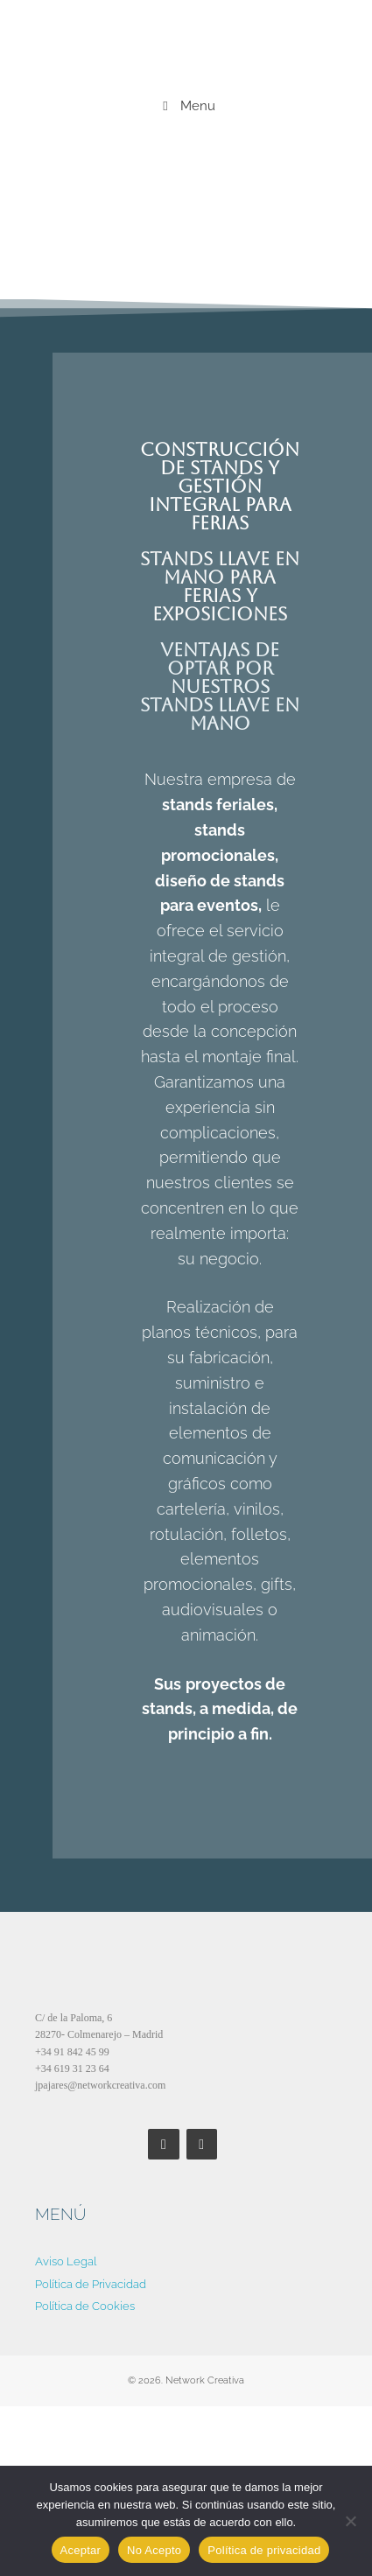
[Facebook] (163, 2144)
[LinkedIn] (201, 2144)
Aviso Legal (65, 2261)
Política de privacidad (263, 2550)
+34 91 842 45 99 (72, 2052)
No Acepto (154, 2550)
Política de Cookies (85, 2306)
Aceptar (81, 2550)
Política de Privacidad (90, 2284)
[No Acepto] (350, 2521)
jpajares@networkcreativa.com (100, 2085)
